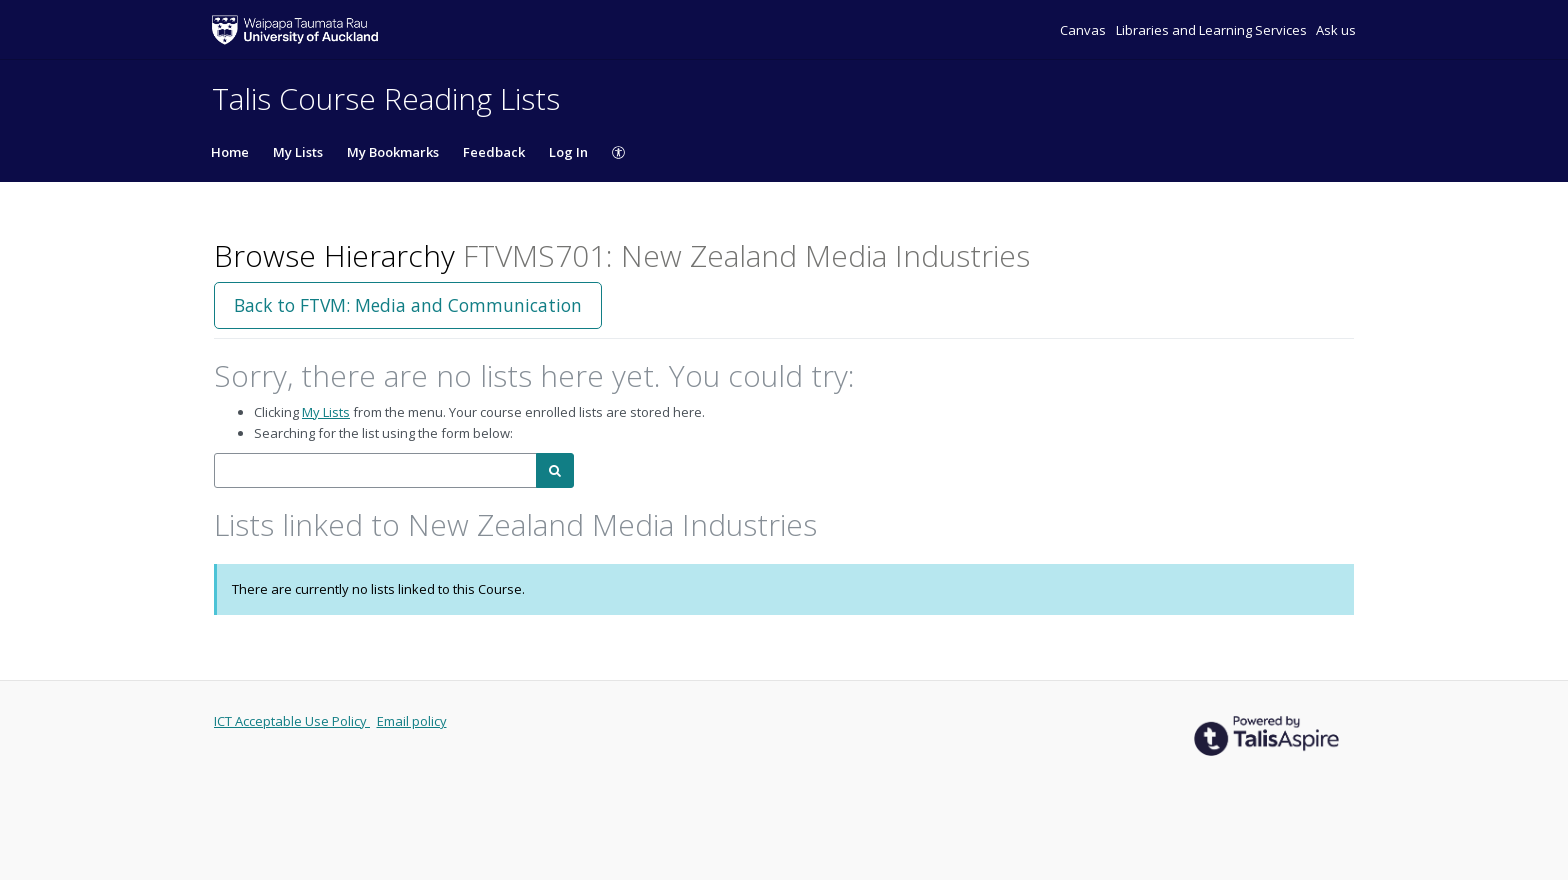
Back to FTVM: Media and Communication (408, 305)
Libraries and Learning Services (1213, 30)
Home (230, 152)
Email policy (412, 721)
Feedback (494, 152)
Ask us (1336, 30)
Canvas (1084, 30)
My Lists (298, 152)
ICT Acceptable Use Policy (292, 721)
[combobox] (375, 470)
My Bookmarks (393, 152)
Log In (568, 152)
